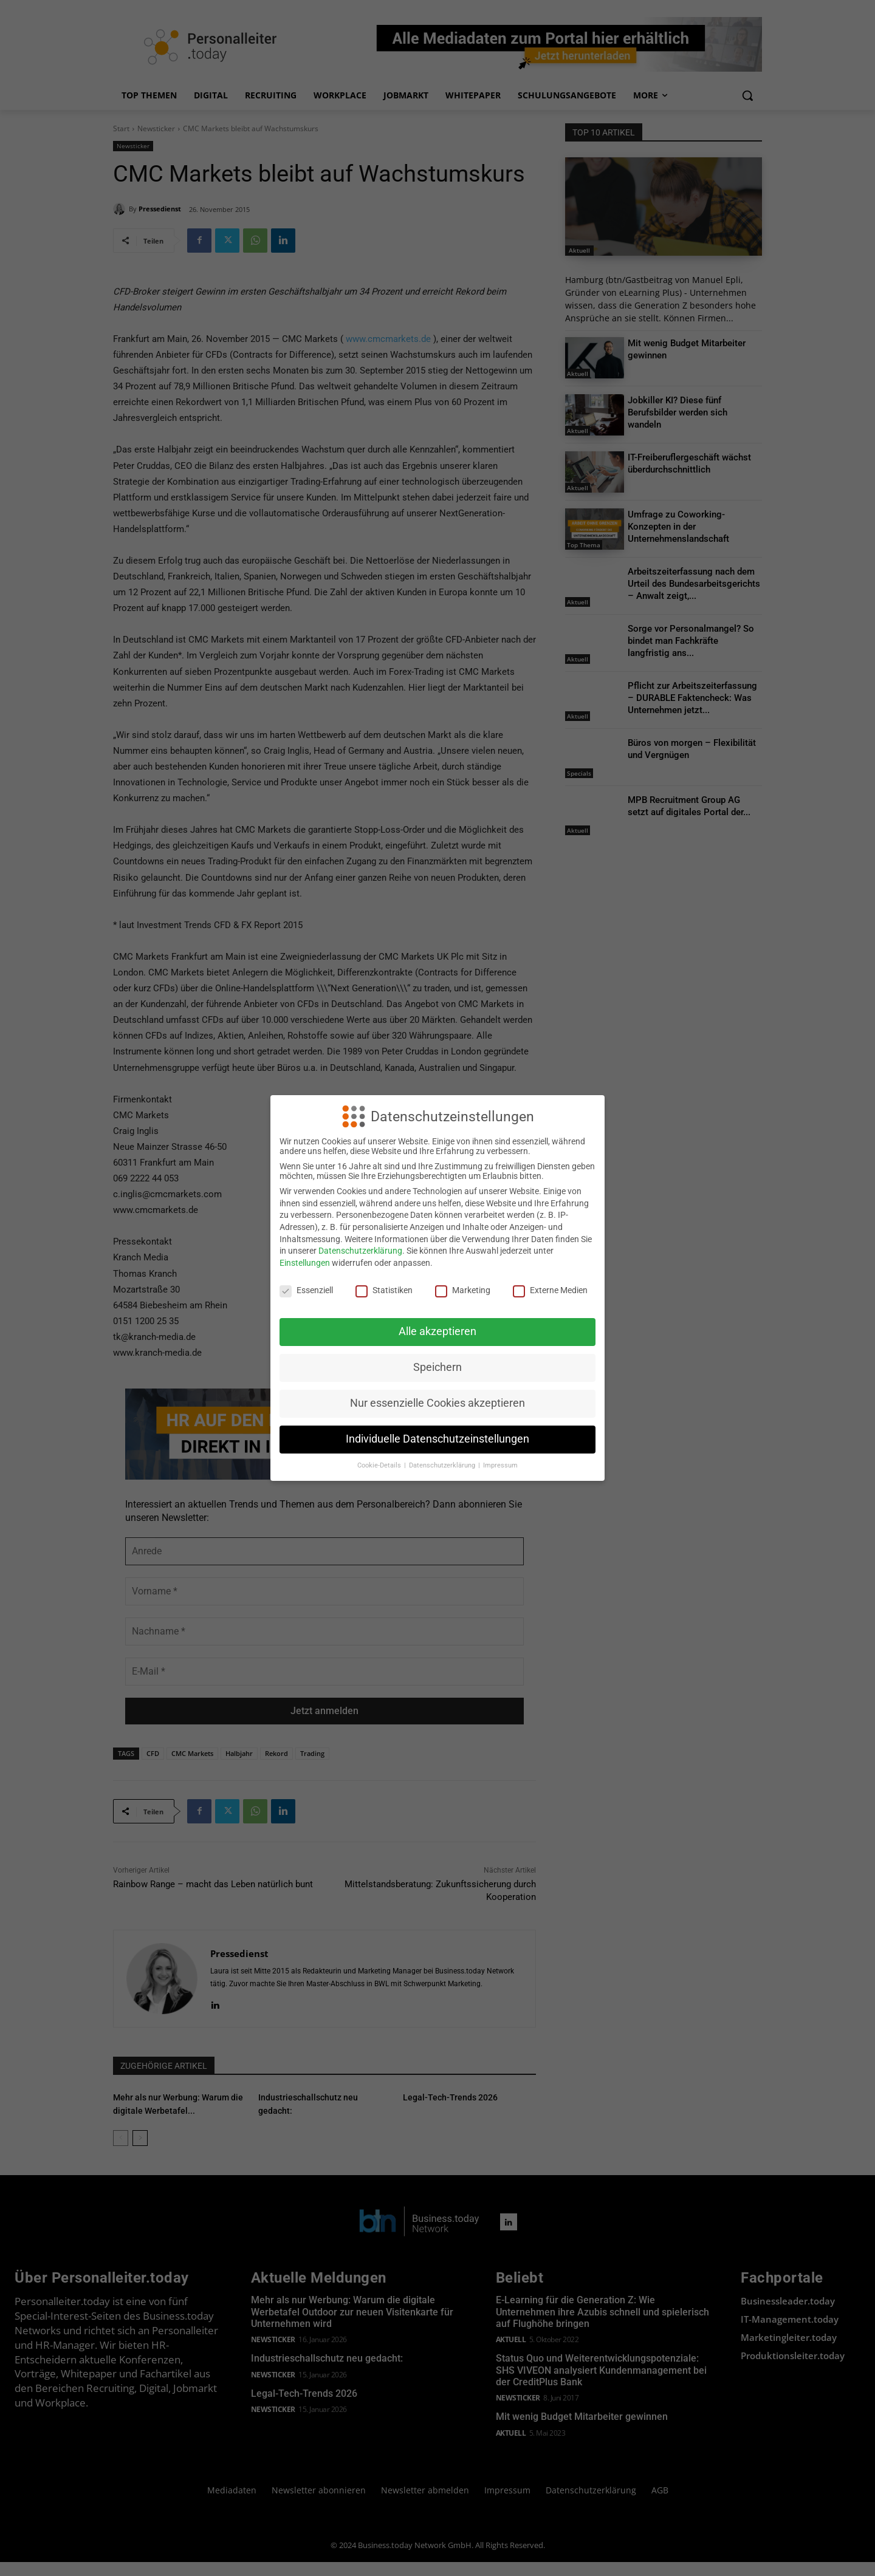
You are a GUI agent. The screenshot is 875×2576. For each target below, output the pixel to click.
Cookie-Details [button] (380, 1465)
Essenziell (306, 1290)
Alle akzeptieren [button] (437, 1331)
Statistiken (384, 1290)
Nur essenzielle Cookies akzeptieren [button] (437, 1403)
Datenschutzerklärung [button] (443, 1465)
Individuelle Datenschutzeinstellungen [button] (437, 1439)
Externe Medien (550, 1290)
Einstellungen (305, 1263)
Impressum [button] (500, 1465)
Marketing (462, 1290)
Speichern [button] (437, 1367)
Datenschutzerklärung (360, 1251)
